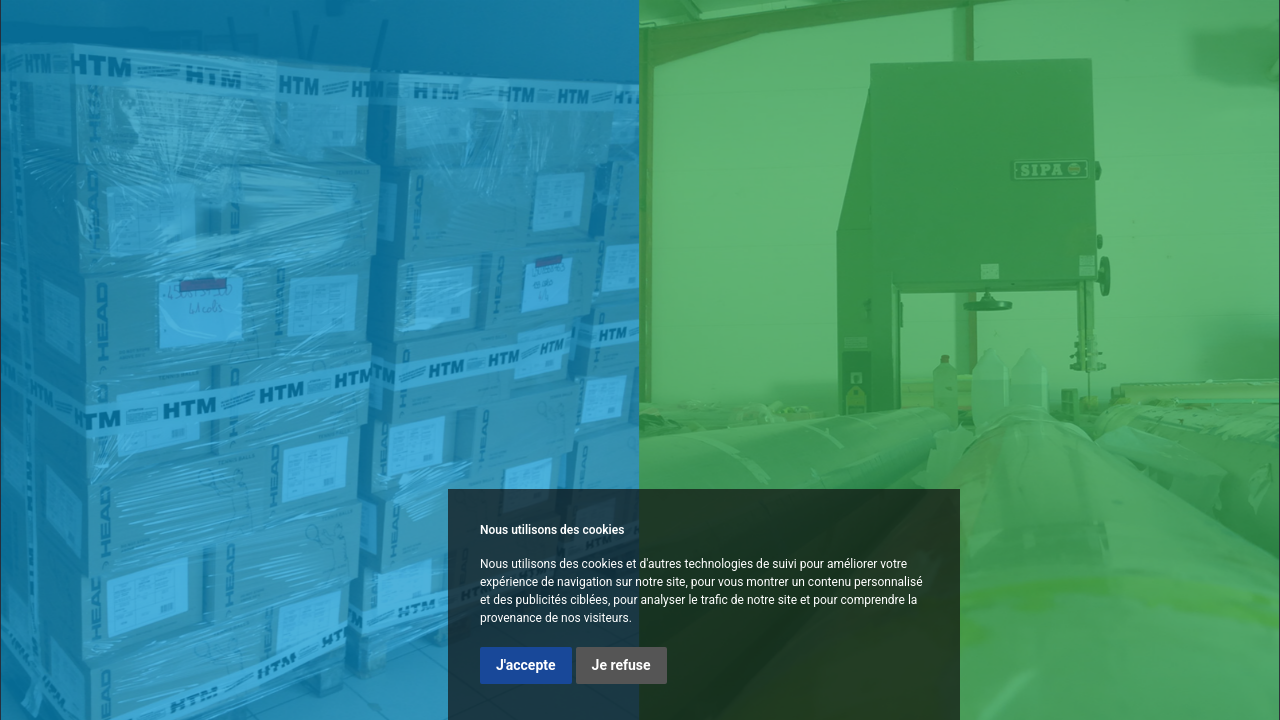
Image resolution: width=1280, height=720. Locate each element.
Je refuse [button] (621, 665)
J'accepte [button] (526, 665)
